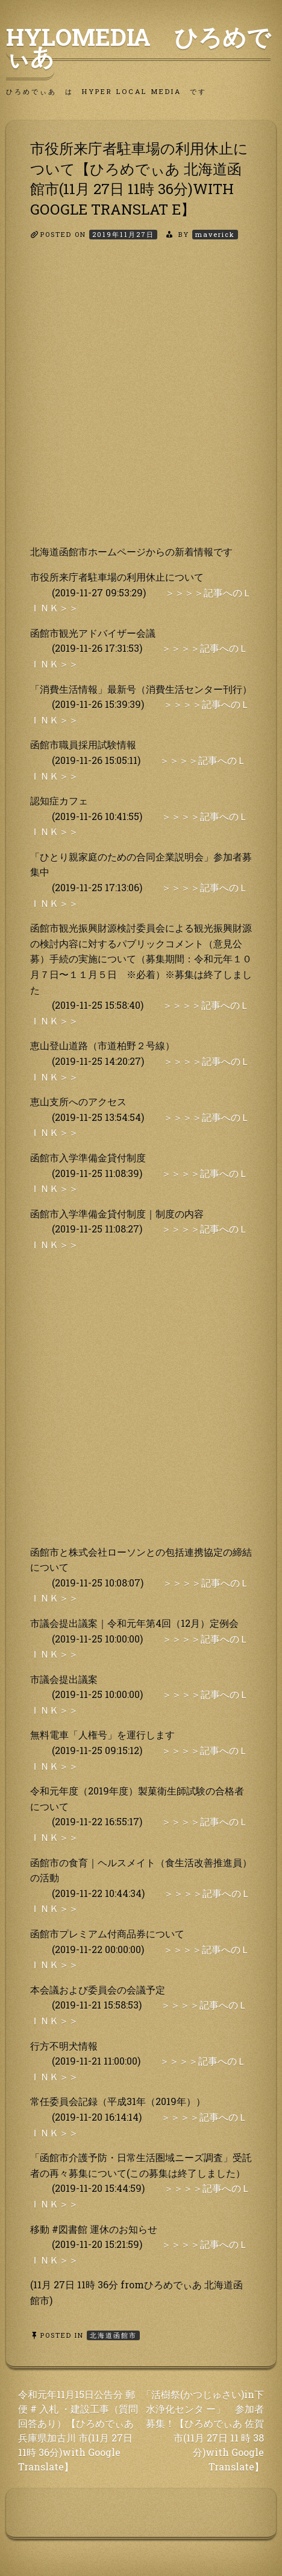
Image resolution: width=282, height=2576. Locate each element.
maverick (215, 234)
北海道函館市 (113, 2335)
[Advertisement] (141, 403)
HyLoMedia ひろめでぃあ (138, 46)
